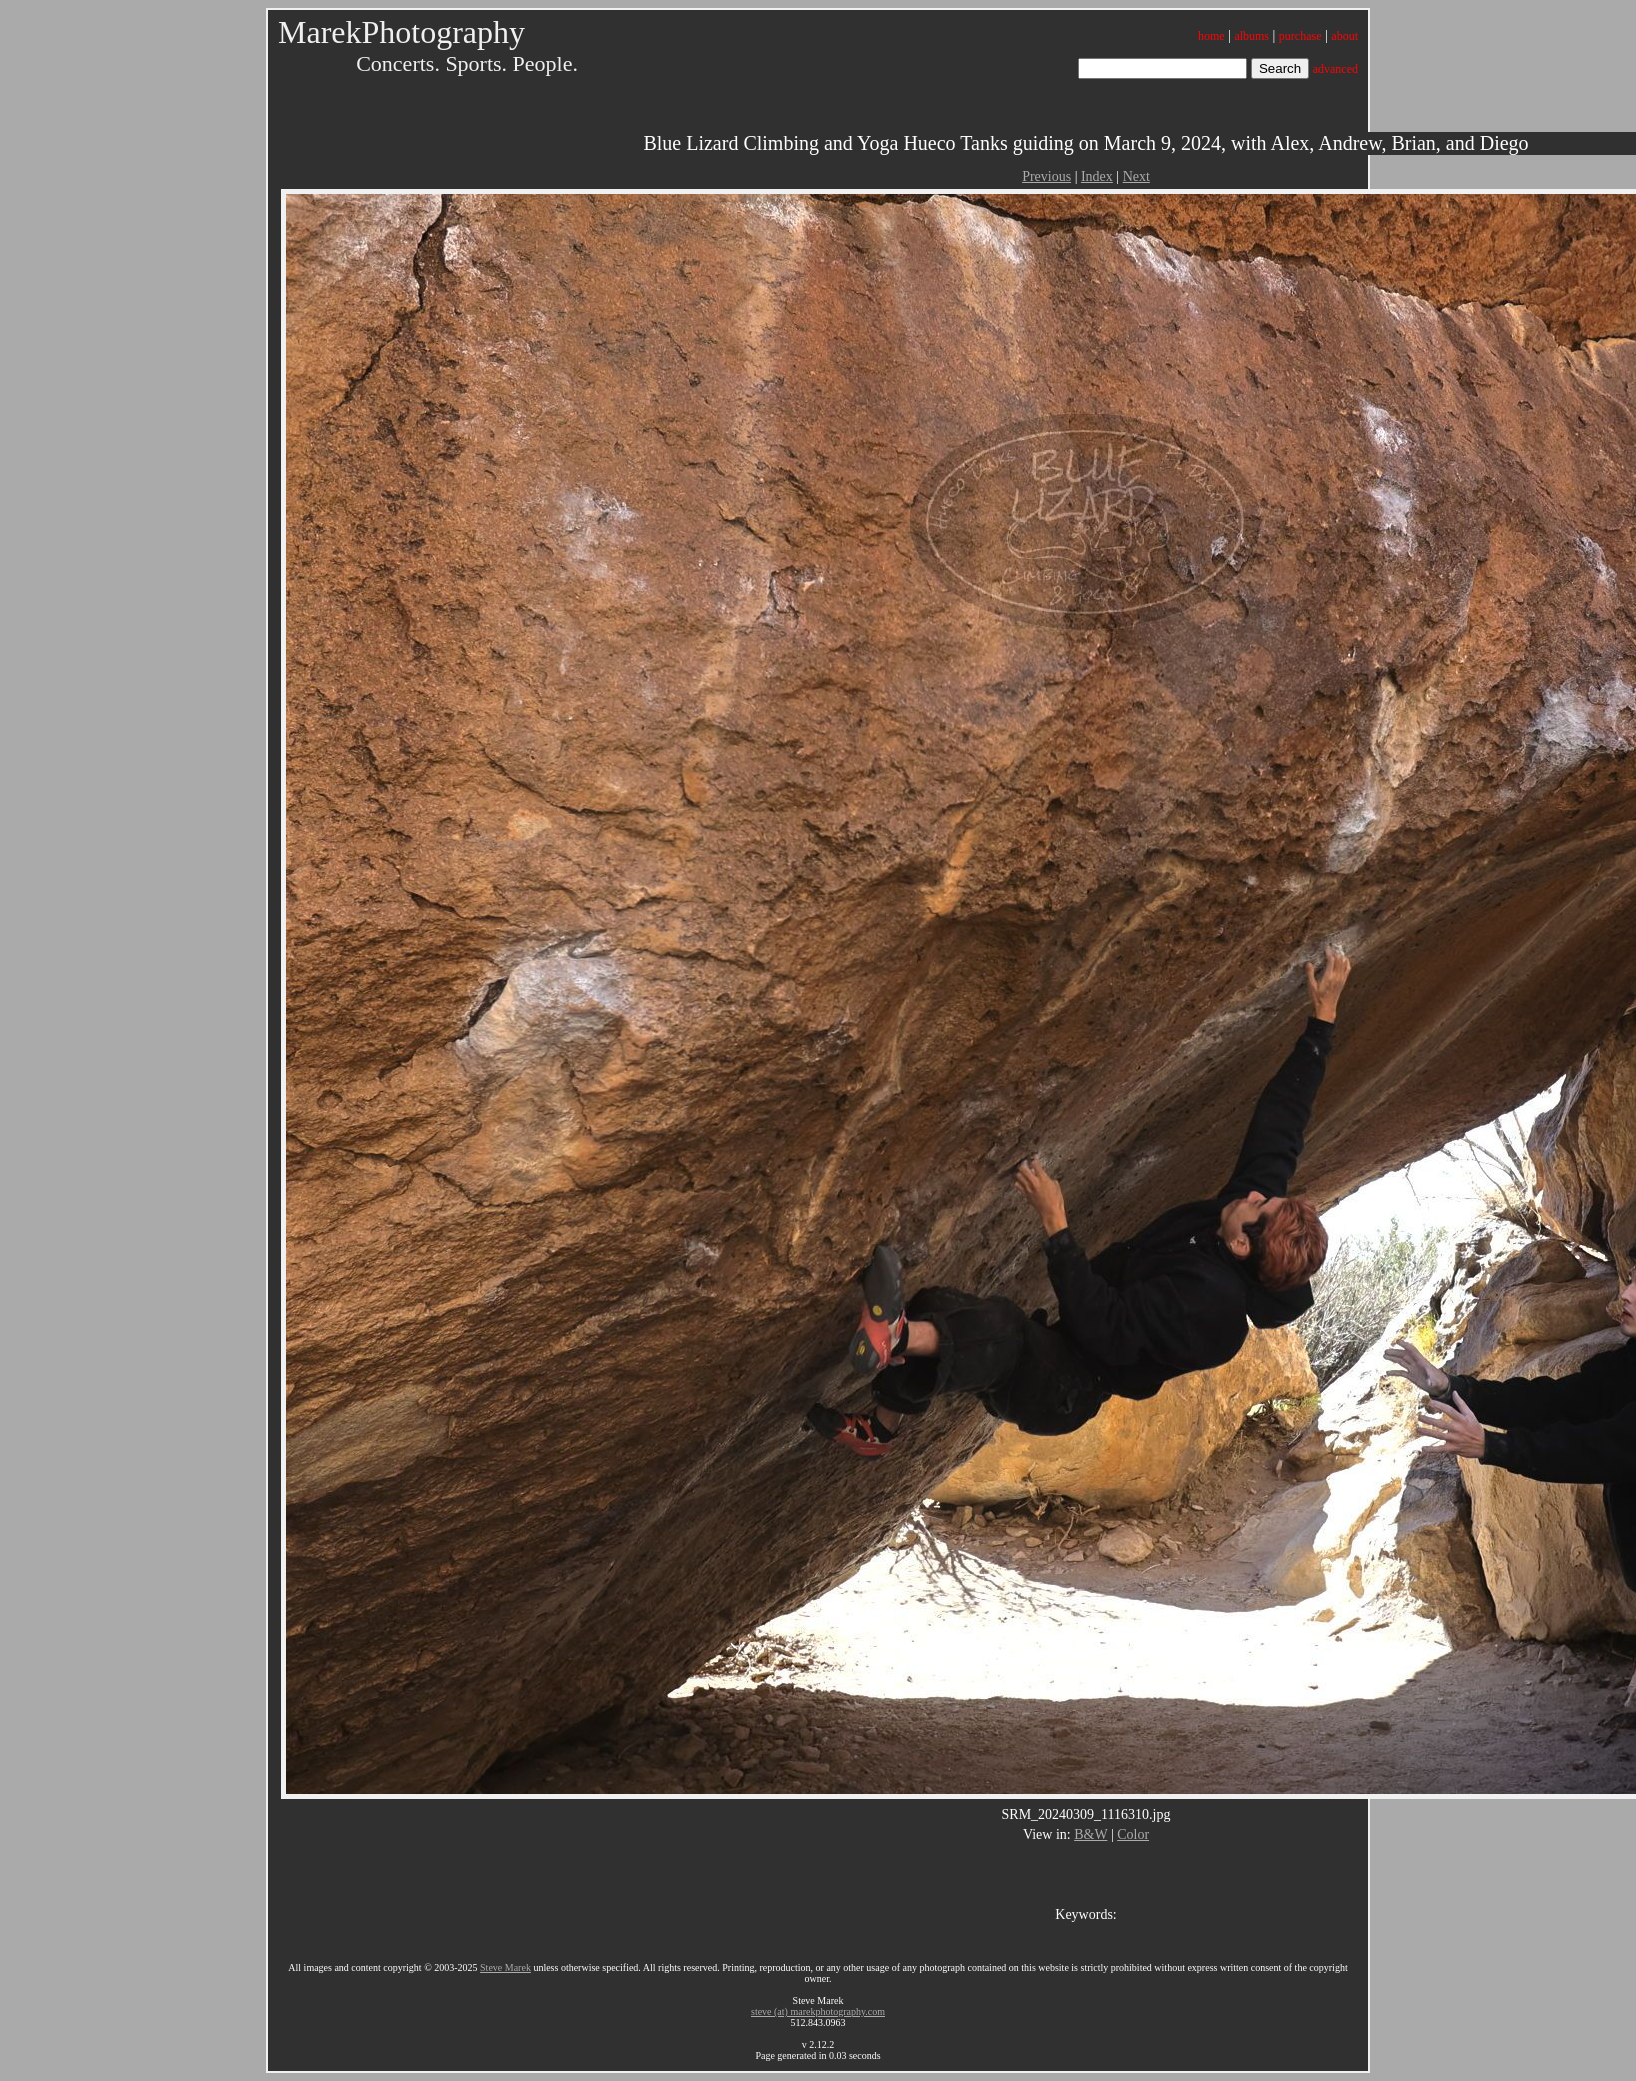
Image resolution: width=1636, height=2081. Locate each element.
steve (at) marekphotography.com (818, 2011)
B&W (1090, 1834)
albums (1251, 36)
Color (1133, 1834)
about (1344, 36)
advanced (1335, 69)
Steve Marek (505, 1967)
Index (1097, 176)
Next (1136, 176)
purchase (1300, 36)
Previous (1046, 176)
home (1211, 36)
